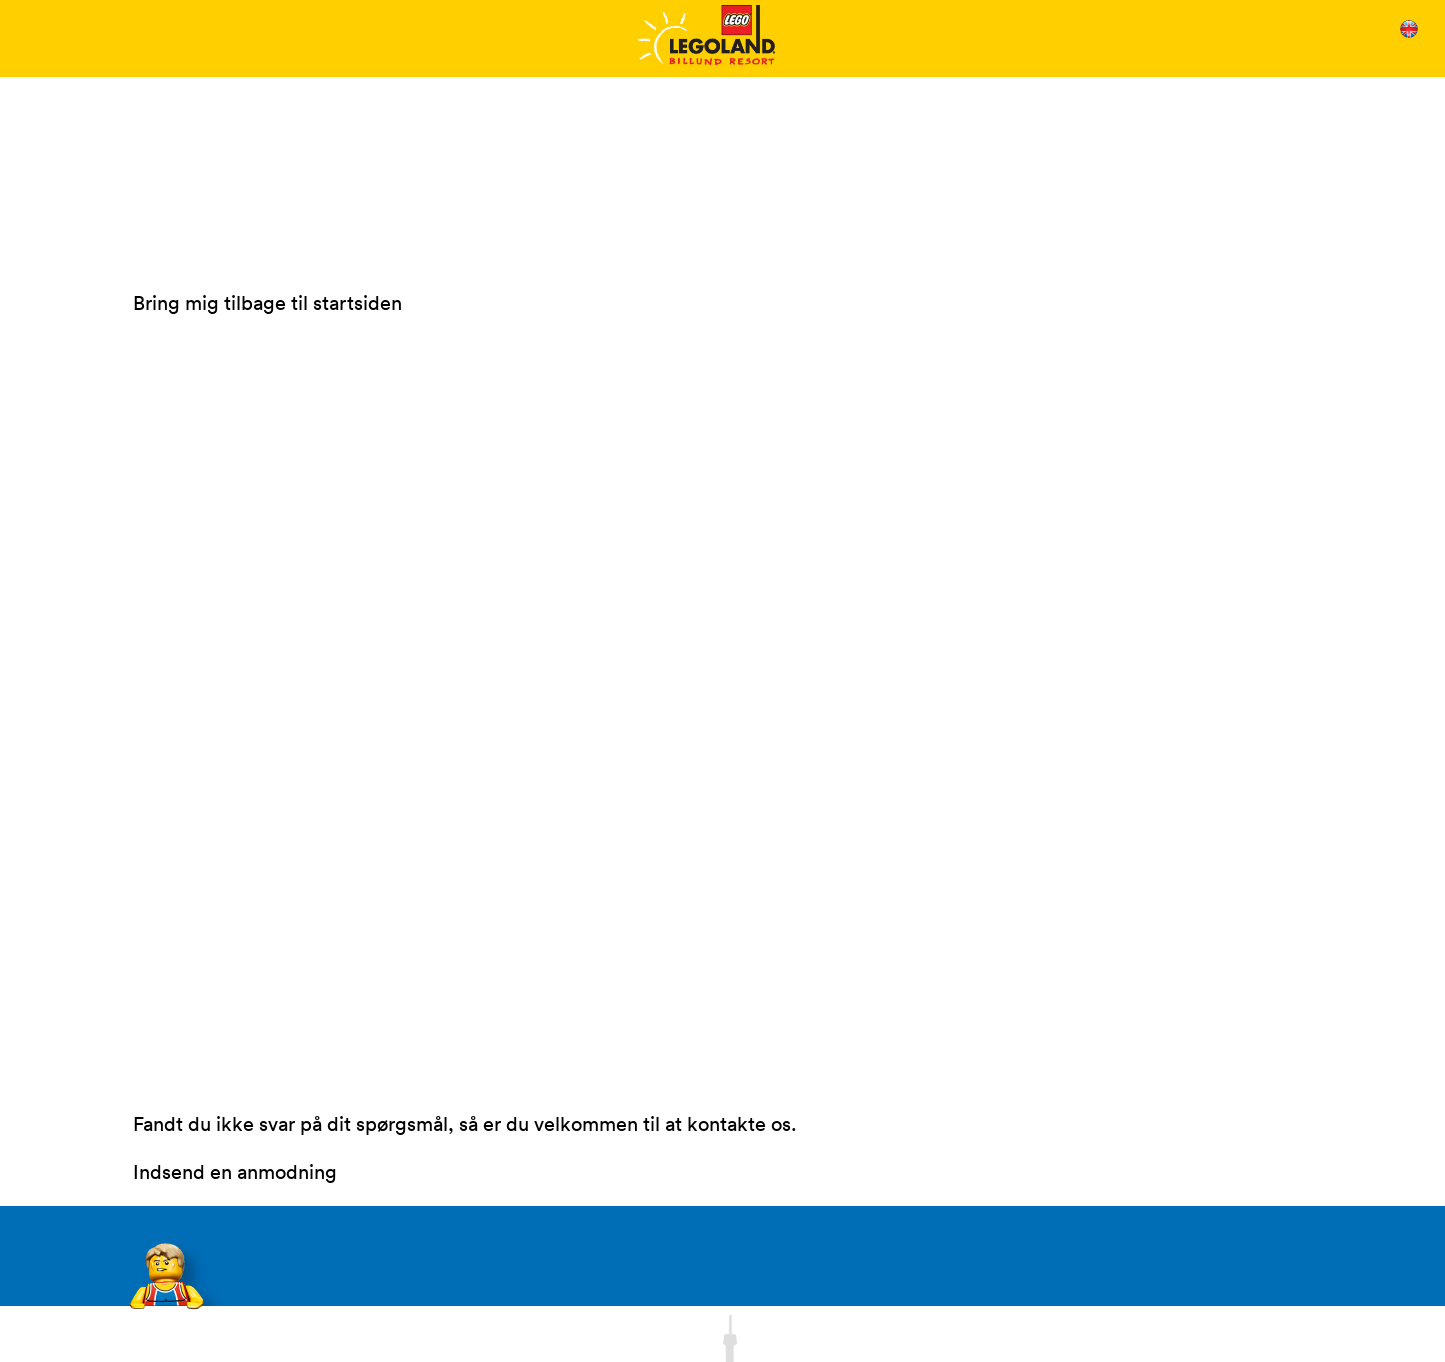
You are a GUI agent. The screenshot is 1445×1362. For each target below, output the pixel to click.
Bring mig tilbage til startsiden (267, 302)
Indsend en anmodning (235, 1171)
